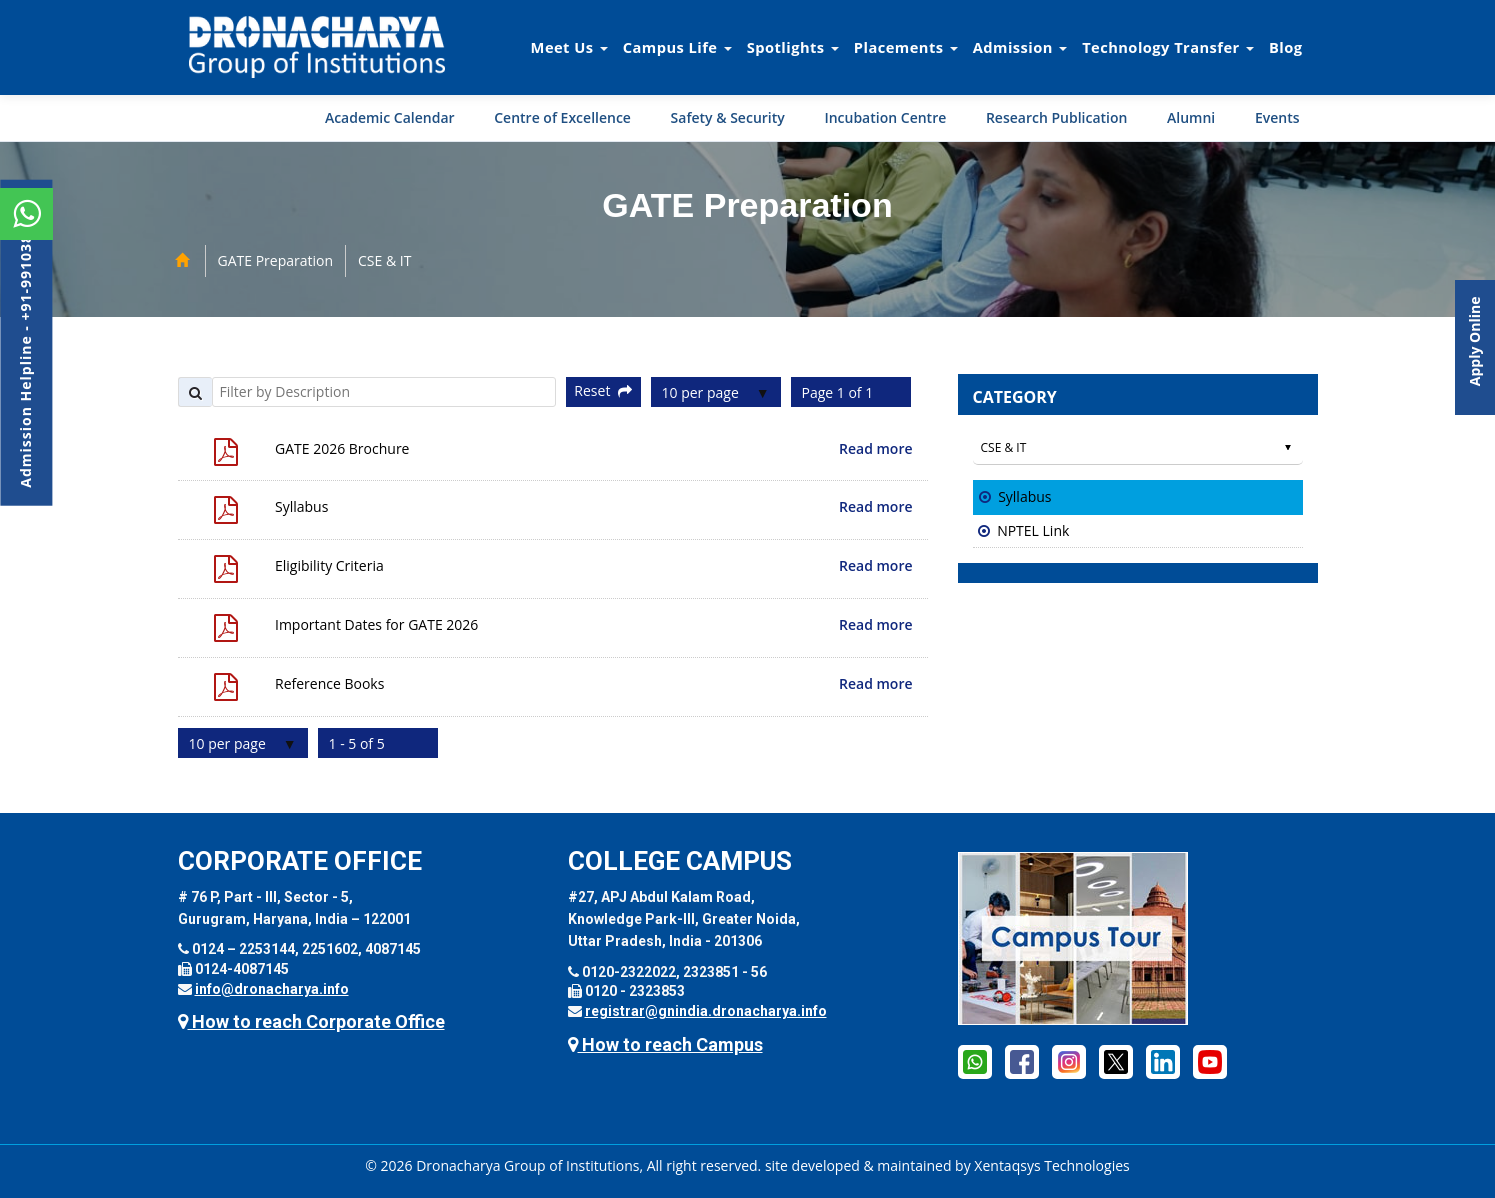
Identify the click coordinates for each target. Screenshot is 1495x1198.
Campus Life (677, 47)
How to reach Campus (665, 1044)
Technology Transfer (1168, 47)
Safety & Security (728, 117)
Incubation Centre (885, 117)
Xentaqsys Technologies (1051, 1165)
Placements (906, 47)
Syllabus (1024, 496)
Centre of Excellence (562, 117)
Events (1277, 117)
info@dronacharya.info (272, 989)
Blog (1286, 47)
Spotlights (793, 47)
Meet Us (569, 47)
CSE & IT (384, 260)
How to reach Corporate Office (311, 1021)
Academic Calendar (390, 117)
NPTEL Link (1033, 530)
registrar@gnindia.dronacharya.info (706, 1011)
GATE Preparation (276, 260)
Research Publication (1057, 117)
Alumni (1191, 117)
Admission (1020, 47)
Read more (876, 448)
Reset (602, 390)
